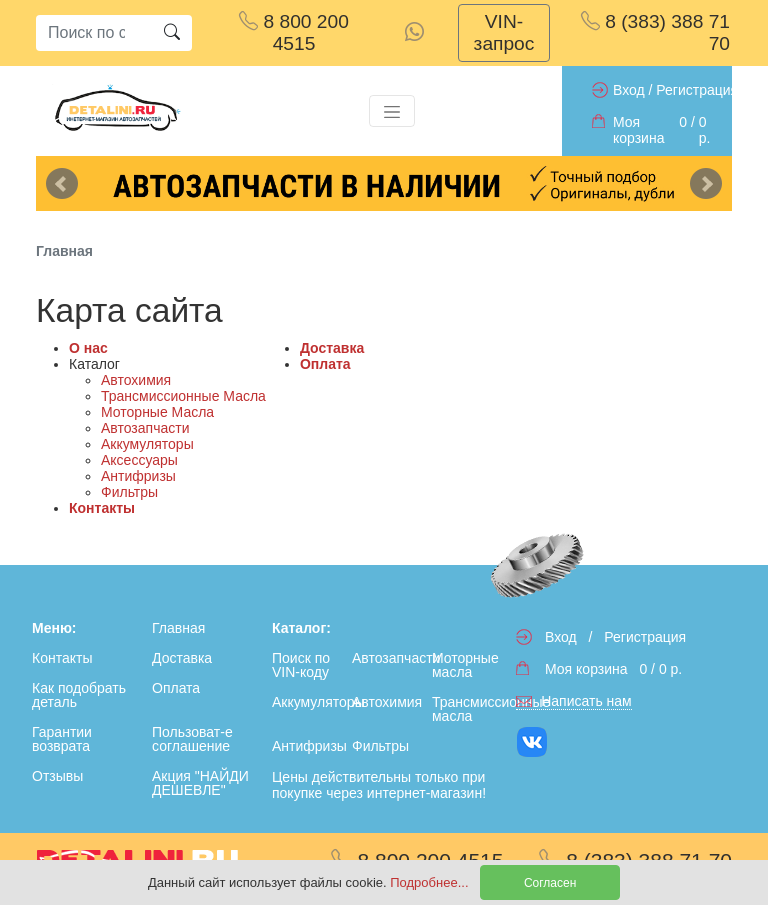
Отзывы (57, 776)
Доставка (332, 348)
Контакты (102, 508)
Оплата (325, 364)
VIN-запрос (504, 32)
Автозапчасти (145, 428)
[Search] (94, 33)
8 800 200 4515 (294, 32)
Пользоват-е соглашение (192, 739)
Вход (629, 90)
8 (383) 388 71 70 (655, 32)
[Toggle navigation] (392, 111)
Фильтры (129, 492)
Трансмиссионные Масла (183, 396)
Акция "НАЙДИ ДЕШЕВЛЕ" (200, 783)
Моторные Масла (157, 412)
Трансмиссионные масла (468, 709)
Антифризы (138, 476)
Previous (62, 184)
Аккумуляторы (147, 444)
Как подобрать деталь (79, 695)
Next (706, 184)
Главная (178, 628)
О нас (88, 348)
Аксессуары (139, 460)
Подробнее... (431, 882)
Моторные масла (465, 665)
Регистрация (697, 90)
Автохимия (136, 380)
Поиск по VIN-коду (301, 665)
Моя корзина (638, 130)
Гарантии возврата (62, 739)
